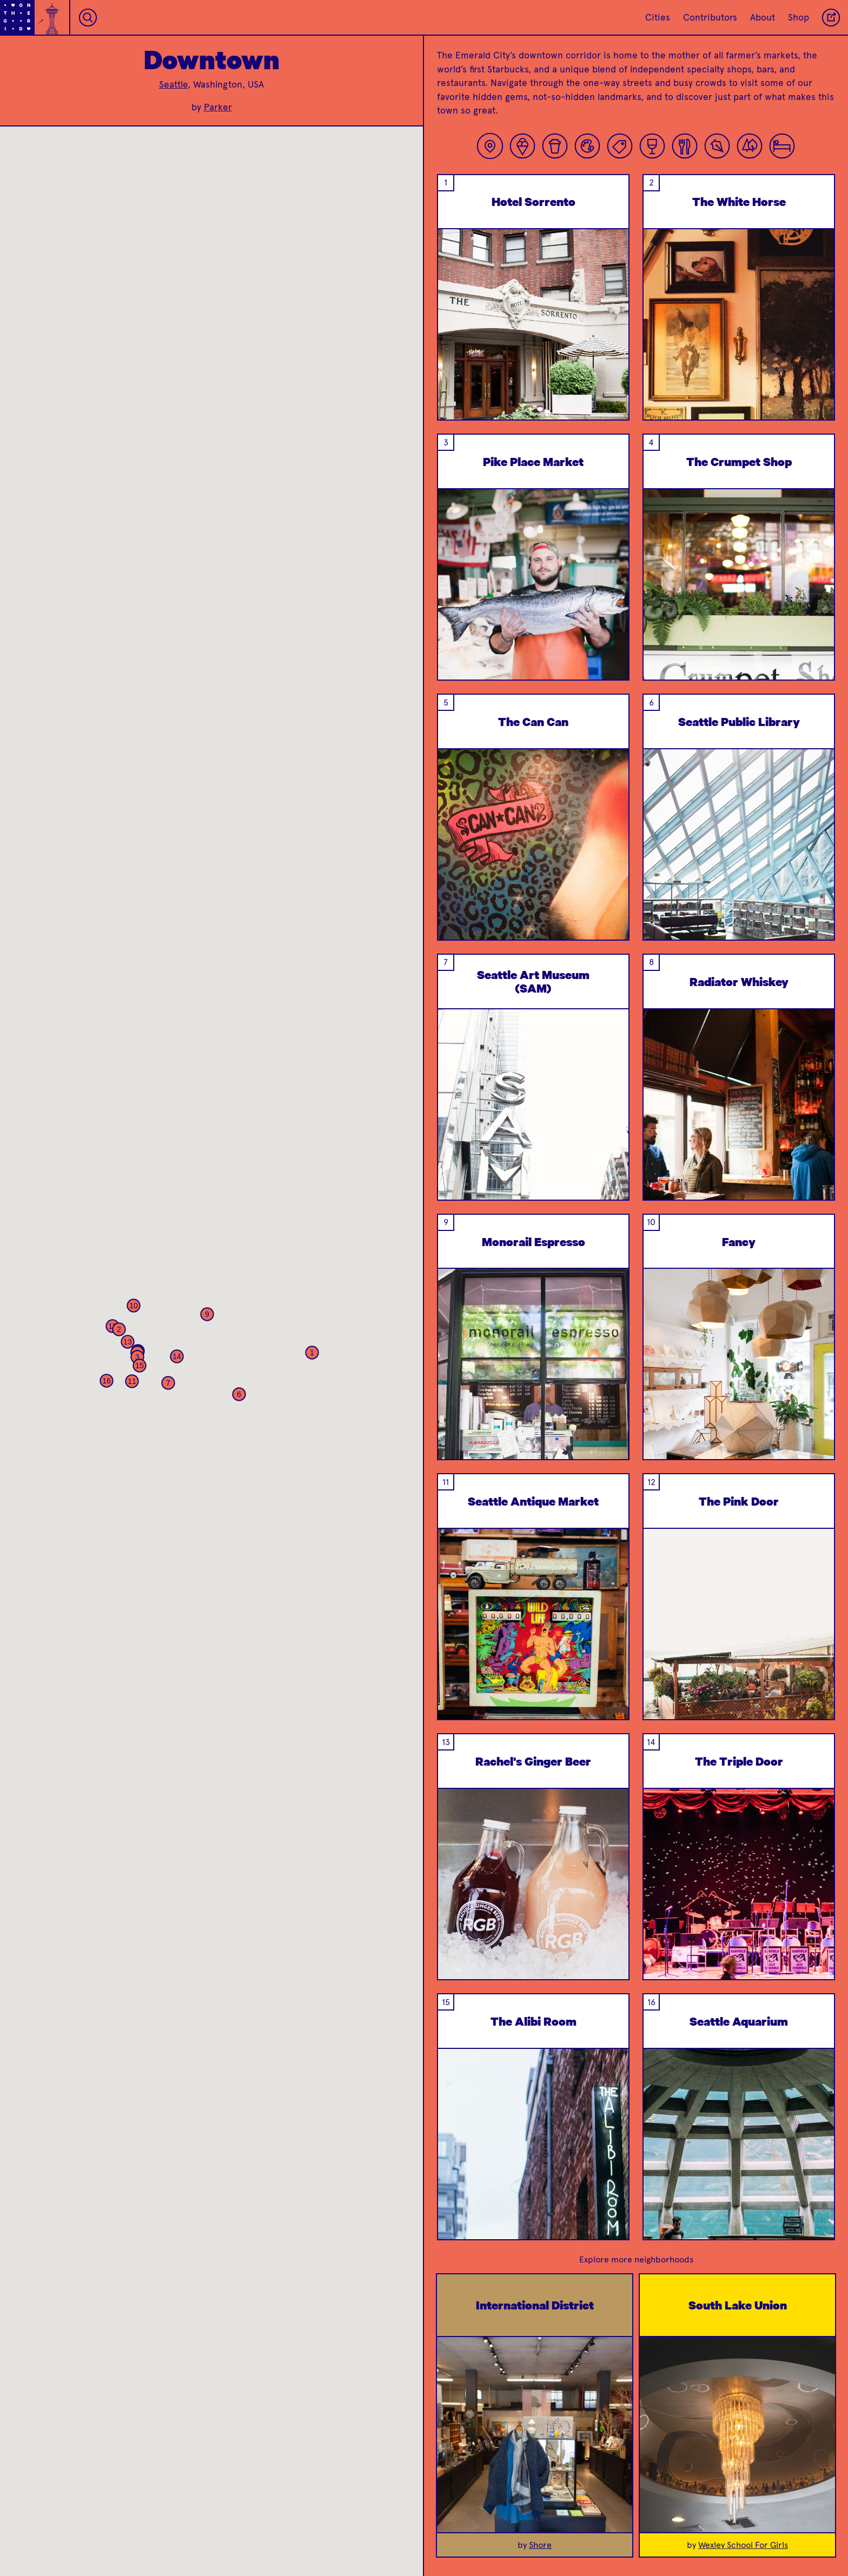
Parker (218, 107)
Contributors (710, 17)
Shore (540, 2545)
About (762, 17)
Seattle (173, 84)
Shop (798, 17)
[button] (312, 1352)
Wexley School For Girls (743, 2545)
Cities (657, 17)
